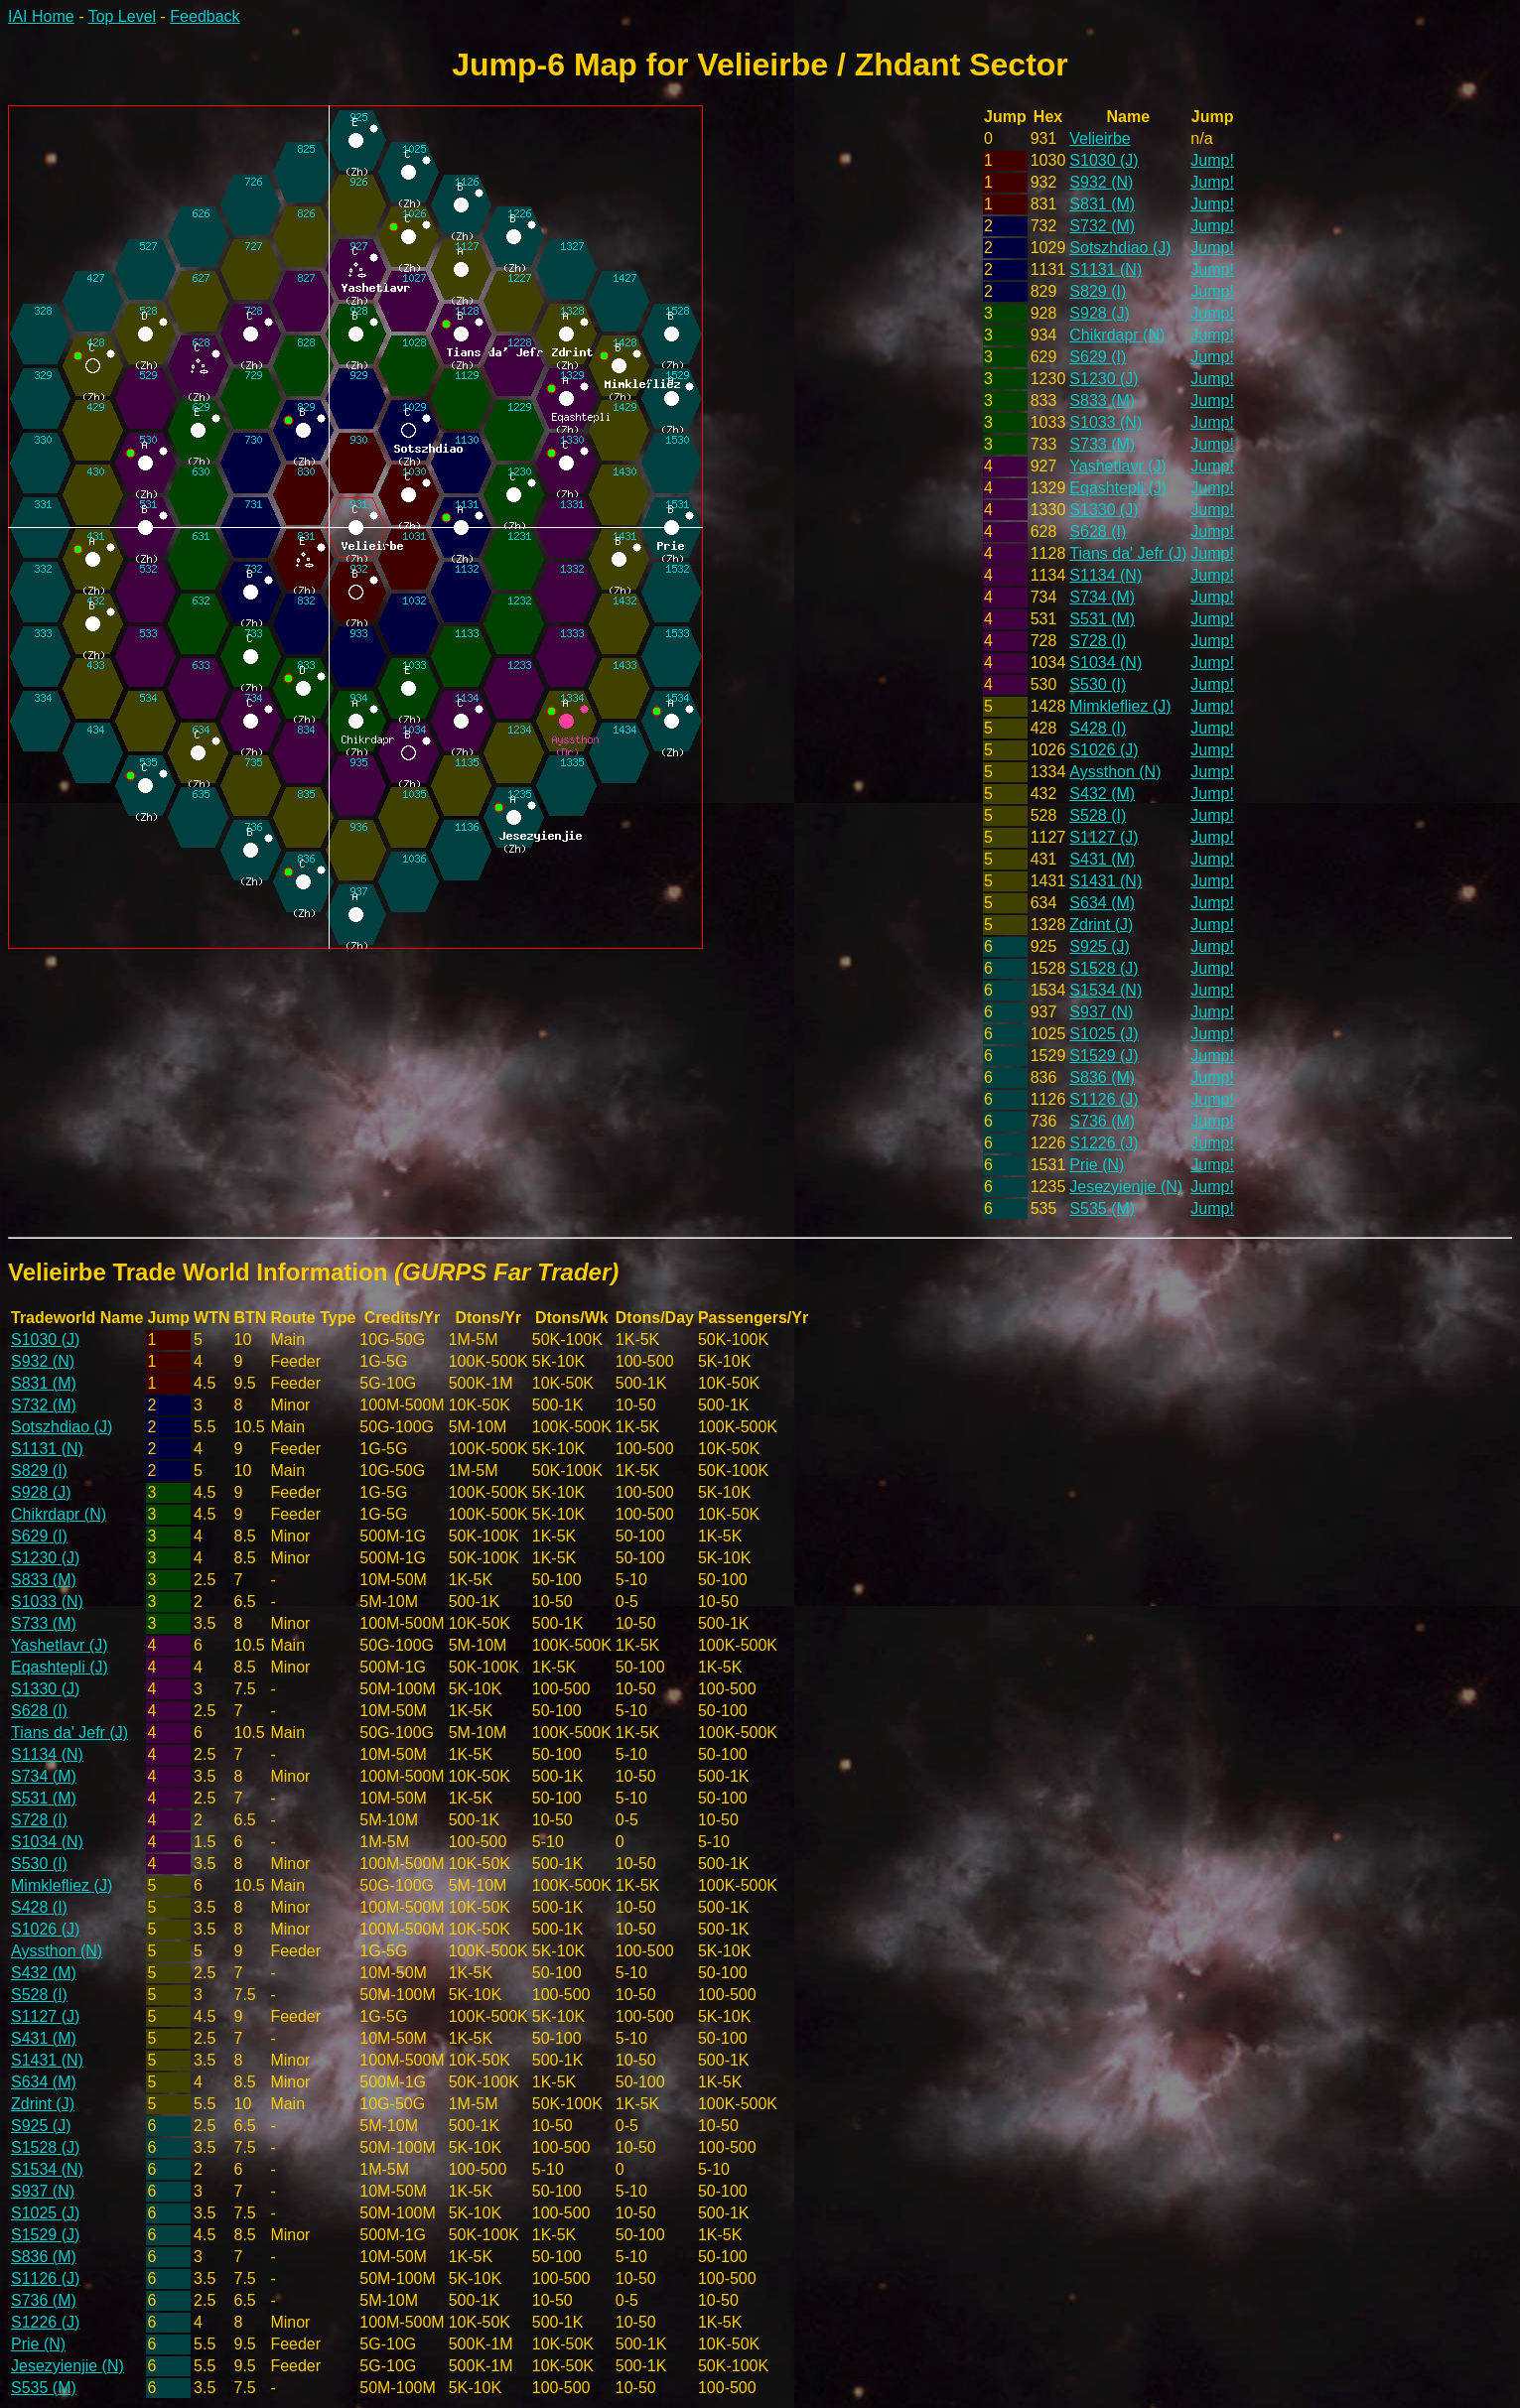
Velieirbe (1099, 138)
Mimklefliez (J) (1120, 706)
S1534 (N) (1105, 990)
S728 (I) (1097, 640)
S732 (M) (1102, 225)
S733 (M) (1102, 444)
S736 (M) (1102, 1121)
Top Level (122, 16)
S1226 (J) (1103, 1143)
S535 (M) (1102, 1208)
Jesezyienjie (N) (1125, 1186)
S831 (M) (1102, 204)
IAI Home (41, 16)
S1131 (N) (1105, 269)
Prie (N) (1096, 1164)
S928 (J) (1099, 313)
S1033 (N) (1105, 422)
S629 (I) (1097, 356)
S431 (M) (1102, 859)
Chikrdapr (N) (1117, 335)
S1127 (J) (1103, 837)
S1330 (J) (1103, 509)
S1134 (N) (1105, 575)
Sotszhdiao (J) (1120, 247)
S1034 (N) (1105, 662)
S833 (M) (1102, 400)
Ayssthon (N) (1115, 771)
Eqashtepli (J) (1118, 487)
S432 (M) (1102, 793)
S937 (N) (1101, 1011)
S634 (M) (1102, 902)
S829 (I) (1097, 291)
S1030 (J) (1103, 160)
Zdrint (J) (1101, 924)
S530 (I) (1097, 684)
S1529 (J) (1103, 1055)
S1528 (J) (1103, 968)
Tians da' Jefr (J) (1127, 553)
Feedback (204, 16)
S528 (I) (1097, 815)
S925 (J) (1099, 946)
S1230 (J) (1103, 378)
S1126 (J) (1103, 1099)
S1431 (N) (1105, 880)
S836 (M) (1102, 1077)
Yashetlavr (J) (1118, 466)
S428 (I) (1097, 728)
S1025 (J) (1103, 1033)
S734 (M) (1102, 597)
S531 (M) (1102, 618)
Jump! (1212, 160)
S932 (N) (1101, 182)
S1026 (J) (1103, 749)
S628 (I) (1097, 531)
